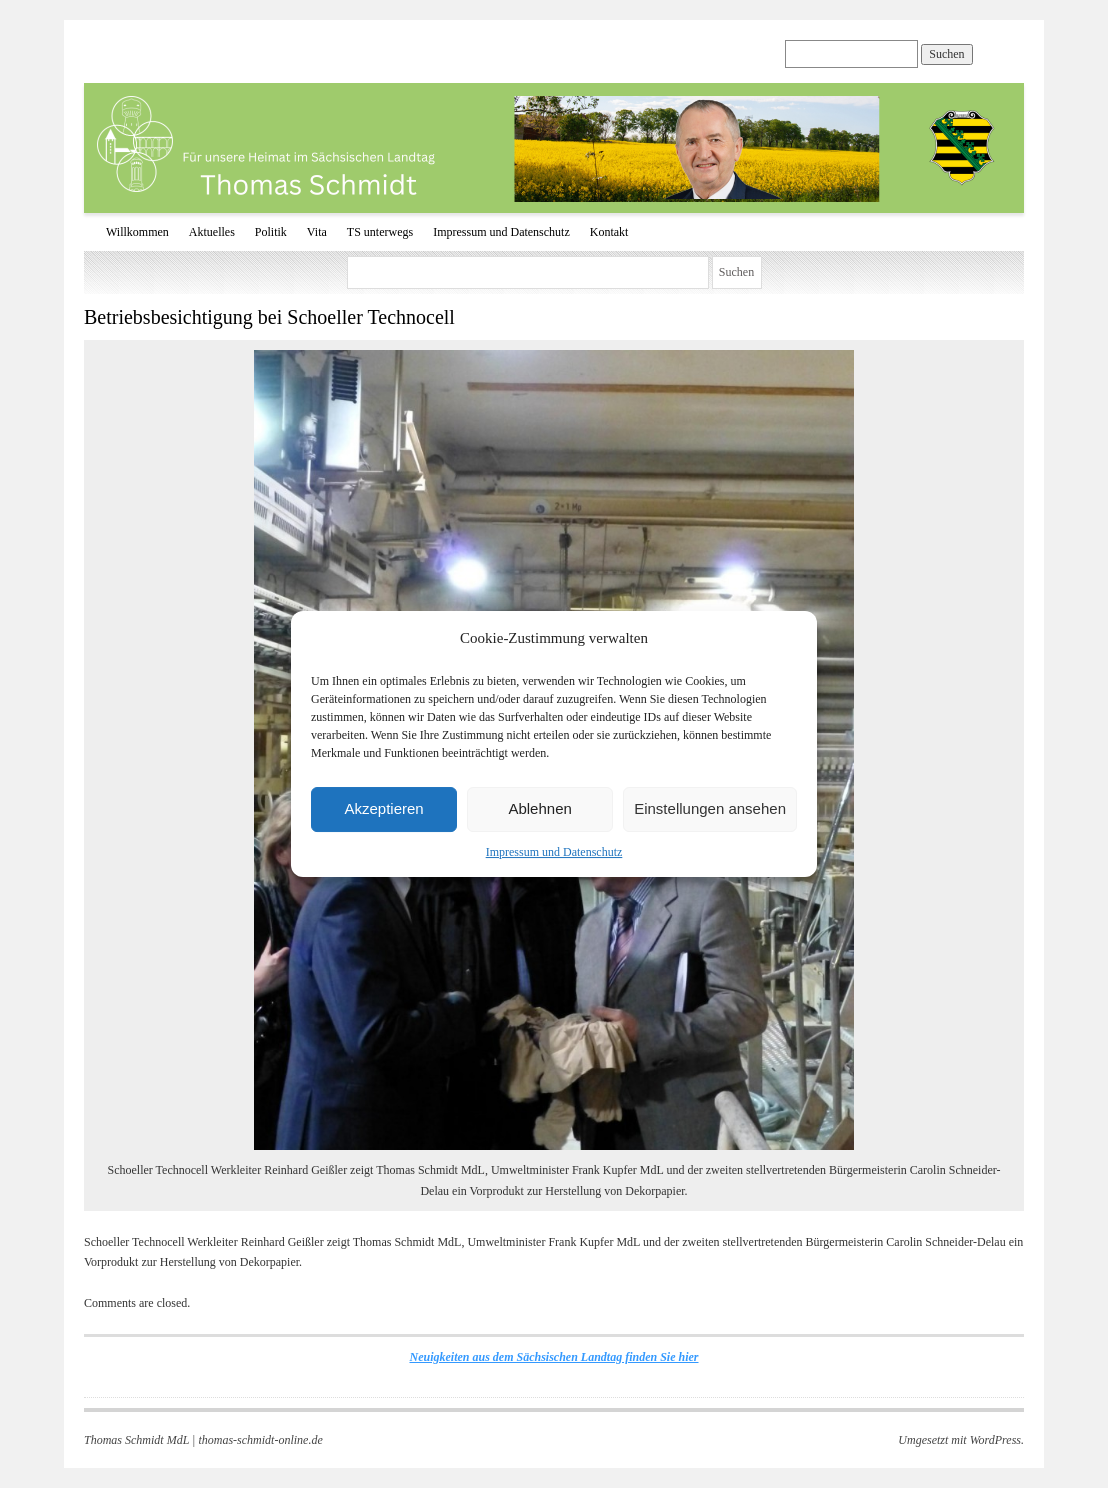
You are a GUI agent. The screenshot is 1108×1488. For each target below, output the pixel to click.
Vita (317, 232)
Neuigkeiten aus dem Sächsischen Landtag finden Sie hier (553, 1357)
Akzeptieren (383, 808)
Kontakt (609, 232)
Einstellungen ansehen (710, 808)
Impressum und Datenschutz (554, 852)
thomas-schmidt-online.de (260, 1440)
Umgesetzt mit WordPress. (961, 1440)
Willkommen (137, 232)
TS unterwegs (380, 232)
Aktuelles (212, 232)
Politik (271, 232)
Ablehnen (539, 808)
